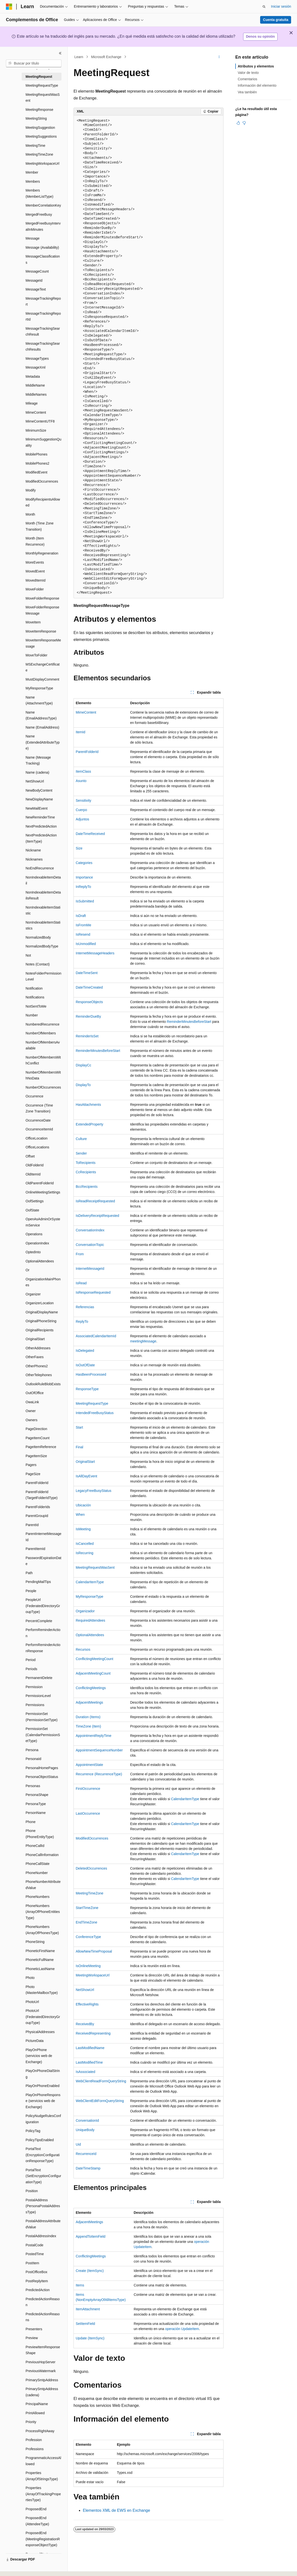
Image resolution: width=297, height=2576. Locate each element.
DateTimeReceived (90, 834)
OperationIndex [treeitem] (37, 1243)
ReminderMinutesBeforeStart (189, 1022)
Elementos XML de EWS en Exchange (116, 2510)
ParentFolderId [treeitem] (37, 1483)
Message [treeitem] (33, 238)
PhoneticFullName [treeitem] (40, 1960)
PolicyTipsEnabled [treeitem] (40, 2140)
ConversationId (87, 2120)
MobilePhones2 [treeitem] (37, 463)
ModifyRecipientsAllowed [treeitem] (43, 502)
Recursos (83, 1649)
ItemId (80, 732)
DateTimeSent (87, 973)
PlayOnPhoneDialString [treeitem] (43, 2074)
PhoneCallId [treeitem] (35, 1846)
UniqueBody (85, 2130)
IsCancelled (85, 1544)
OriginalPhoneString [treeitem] (41, 1321)
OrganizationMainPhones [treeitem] (43, 1282)
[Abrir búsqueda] (264, 6)
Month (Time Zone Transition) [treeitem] (40, 526)
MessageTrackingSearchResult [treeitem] (43, 331)
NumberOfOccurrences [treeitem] (43, 1087)
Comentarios (247, 79)
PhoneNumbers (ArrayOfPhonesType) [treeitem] (42, 1930)
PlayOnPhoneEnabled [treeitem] (42, 2086)
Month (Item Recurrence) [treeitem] (35, 541)
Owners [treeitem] (31, 1420)
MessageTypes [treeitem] (37, 358)
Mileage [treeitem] (32, 403)
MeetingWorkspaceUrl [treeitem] (42, 163)
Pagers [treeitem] (31, 1465)
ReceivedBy (85, 2024)
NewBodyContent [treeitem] (39, 790)
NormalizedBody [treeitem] (38, 937)
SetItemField (85, 2324)
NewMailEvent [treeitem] (36, 808)
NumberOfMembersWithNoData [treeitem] (43, 1075)
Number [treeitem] (32, 1015)
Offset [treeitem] (30, 1156)
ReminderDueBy (88, 1016)
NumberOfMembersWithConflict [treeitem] (43, 1060)
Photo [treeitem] (30, 1978)
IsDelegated (85, 1351)
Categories (84, 863)
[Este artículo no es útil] (244, 123)
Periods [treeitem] (31, 1669)
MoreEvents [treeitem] (35, 562)
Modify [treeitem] (31, 490)
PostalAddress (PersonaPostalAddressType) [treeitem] (43, 2206)
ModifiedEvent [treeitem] (36, 472)
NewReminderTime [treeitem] (40, 817)
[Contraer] (60, 53)
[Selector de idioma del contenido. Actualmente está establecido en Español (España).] (25, 2568)
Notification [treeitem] (34, 988)
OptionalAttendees (90, 1635)
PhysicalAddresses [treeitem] (40, 2032)
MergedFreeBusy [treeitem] (39, 214)
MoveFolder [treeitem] (35, 589)
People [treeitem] (31, 1591)
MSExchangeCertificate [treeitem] (43, 667)
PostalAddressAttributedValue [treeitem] (43, 2224)
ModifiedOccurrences (92, 1838)
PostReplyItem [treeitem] (37, 2281)
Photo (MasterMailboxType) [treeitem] (42, 1990)
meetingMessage (143, 1341)
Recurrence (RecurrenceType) (99, 1774)
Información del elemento (257, 85)
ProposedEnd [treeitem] (36, 2509)
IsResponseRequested (93, 1292)
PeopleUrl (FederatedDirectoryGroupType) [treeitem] (43, 1606)
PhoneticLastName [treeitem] (40, 1969)
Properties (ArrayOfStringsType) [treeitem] (42, 2476)
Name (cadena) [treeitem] (37, 772)
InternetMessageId (90, 1269)
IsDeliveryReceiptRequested (97, 1216)
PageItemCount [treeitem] (37, 1438)
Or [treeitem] (28, 1270)
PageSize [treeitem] (33, 1474)
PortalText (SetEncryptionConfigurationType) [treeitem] (43, 2176)
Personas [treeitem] (33, 1786)
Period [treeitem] (30, 1660)
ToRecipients (85, 1163)
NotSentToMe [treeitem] (36, 1006)
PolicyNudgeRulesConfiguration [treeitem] (43, 2119)
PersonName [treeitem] (36, 1813)
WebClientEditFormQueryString (100, 2101)
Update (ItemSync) (90, 2338)
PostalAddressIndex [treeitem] (41, 2236)
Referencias (85, 1307)
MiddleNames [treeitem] (36, 394)
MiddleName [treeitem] (35, 385)
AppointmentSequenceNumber (99, 1750)
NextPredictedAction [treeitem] (41, 826)
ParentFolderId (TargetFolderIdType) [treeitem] (42, 1495)
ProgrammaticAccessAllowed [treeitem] (43, 2461)
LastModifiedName (90, 2048)
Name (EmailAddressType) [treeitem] (41, 715)
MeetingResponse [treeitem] (39, 110)
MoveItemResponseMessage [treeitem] (43, 643)
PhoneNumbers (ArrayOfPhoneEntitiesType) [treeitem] (43, 1912)
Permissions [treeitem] (35, 1705)
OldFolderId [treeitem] (35, 1165)
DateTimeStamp (88, 2168)
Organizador (85, 1611)
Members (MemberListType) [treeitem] (39, 193)
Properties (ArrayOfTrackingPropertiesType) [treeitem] (43, 2494)
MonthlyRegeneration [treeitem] (42, 553)
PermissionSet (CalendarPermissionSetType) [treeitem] (43, 1735)
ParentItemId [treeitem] (35, 1549)
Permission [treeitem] (34, 1687)
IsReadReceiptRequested (95, 1201)
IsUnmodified (86, 944)
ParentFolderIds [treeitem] (38, 1507)
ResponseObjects (89, 1002)
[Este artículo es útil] (238, 123)
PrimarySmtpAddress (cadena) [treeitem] (42, 2392)
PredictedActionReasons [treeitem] (43, 2317)
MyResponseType (89, 1596)
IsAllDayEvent (86, 1476)
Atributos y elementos (256, 66)
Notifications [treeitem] (35, 997)
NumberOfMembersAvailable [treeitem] (43, 1045)
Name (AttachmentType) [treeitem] (39, 700)
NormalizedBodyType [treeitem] (42, 946)
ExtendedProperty (89, 1124)
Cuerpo (81, 810)
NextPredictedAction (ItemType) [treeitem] (41, 838)
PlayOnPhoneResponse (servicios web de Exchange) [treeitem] (43, 2101)
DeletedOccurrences (91, 1868)
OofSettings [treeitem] (35, 1201)
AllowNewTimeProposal (94, 1951)
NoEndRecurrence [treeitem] (40, 868)
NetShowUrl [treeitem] (35, 781)
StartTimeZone (87, 1908)
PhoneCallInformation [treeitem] (42, 1855)
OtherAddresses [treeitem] (38, 1348)
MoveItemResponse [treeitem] (41, 631)
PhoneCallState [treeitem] (37, 1864)
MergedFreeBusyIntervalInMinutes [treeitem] (43, 226)
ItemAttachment (88, 2309)
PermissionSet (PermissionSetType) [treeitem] (42, 1717)
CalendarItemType (90, 1582)
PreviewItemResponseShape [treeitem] (43, 2350)
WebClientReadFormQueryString (101, 2081)
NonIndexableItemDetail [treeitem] (43, 880)
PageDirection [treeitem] (36, 1429)
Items (80, 2285)
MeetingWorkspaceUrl (92, 1975)
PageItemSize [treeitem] (36, 1456)
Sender (81, 1153)
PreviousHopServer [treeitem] (40, 2362)
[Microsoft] (9, 6)
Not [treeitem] (28, 955)
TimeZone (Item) (88, 1726)
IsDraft (81, 916)
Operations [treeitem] (34, 1234)
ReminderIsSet (87, 1036)
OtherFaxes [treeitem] (35, 1357)
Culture (81, 1139)
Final (79, 1447)
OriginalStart (85, 1462)
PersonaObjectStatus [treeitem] (42, 1777)
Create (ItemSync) (90, 2271)
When (80, 1514)
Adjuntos (82, 819)
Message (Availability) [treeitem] (42, 247)
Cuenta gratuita (275, 20)
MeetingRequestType (92, 1403)
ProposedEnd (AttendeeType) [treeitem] (37, 2521)
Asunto (81, 781)
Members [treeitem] (33, 181)
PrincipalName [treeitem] (37, 2404)
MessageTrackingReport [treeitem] (43, 301)
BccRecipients (87, 1187)
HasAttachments (88, 1105)
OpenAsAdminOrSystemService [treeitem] (43, 1222)
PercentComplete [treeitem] (39, 1621)
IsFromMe (83, 925)
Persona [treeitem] (32, 1750)
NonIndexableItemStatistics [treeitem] (43, 925)
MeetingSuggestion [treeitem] (40, 128)
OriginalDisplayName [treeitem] (42, 1312)
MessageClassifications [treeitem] (43, 259)
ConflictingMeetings (91, 1688)
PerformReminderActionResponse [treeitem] (43, 1648)
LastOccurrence (88, 1813)
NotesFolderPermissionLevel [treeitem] (43, 976)
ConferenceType (88, 1937)
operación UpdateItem (182, 2329)
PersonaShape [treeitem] (37, 1795)
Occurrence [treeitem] (34, 1096)
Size (79, 848)
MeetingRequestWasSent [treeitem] (43, 98)
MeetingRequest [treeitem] (39, 77)
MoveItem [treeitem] (33, 622)
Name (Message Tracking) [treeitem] (38, 760)
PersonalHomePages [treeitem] (42, 1768)
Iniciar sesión (281, 6)
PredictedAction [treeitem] (38, 2290)
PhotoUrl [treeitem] (32, 2002)
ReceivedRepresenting (93, 2033)
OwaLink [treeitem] (32, 1402)
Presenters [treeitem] (34, 2329)
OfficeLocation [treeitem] (36, 1138)
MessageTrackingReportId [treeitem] (43, 316)
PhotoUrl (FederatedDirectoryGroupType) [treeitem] (43, 2017)
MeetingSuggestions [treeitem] (41, 136)
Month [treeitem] (30, 514)
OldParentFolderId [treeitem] (40, 1183)
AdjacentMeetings (89, 1702)
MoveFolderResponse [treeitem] (42, 598)
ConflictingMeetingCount (94, 1659)
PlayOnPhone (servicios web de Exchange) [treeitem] (39, 2056)
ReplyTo (82, 1321)
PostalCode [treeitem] (34, 2245)
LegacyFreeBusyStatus (93, 1491)
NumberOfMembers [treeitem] (41, 1033)
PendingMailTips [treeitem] (38, 1582)
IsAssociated (85, 2072)
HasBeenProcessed (91, 1374)
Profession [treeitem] (34, 2440)
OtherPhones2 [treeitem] (37, 1366)
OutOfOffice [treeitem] (35, 1393)
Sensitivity (83, 800)
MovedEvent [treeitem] (35, 571)
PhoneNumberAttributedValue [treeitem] (43, 1885)
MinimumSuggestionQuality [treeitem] (43, 442)
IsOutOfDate (85, 1365)
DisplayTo (83, 1085)
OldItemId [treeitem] (33, 1174)
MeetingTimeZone (89, 1893)
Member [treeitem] (32, 172)
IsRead (81, 1283)
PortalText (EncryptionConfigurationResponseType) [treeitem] (43, 2155)
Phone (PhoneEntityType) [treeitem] (40, 1834)
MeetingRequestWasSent (95, 1567)
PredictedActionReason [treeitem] (43, 2302)
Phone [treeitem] (30, 1822)
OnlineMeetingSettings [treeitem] (43, 1192)
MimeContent (86, 712)
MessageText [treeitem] (36, 289)
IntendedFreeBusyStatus (95, 1413)
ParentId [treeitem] (32, 1525)
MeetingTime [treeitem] (35, 145)
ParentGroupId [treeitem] (37, 1516)
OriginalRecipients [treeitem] (40, 1330)
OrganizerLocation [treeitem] (40, 1303)
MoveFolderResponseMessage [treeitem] (42, 610)
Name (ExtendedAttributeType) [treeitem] (43, 742)
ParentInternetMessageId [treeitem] (43, 1537)
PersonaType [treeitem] (36, 1804)
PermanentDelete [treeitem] (39, 1678)
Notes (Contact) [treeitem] (38, 964)
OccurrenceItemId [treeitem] (39, 1129)
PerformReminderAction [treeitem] (43, 1633)
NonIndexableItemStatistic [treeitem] (43, 910)
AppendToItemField (90, 2236)
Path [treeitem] (29, 1573)
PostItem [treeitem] (32, 2263)
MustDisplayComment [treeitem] (42, 679)
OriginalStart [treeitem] (35, 1339)
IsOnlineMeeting (88, 1966)
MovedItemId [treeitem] (35, 580)
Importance (84, 877)
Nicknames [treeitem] (34, 859)
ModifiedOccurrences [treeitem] (42, 481)
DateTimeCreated (89, 987)
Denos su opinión (260, 36)
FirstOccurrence (88, 1789)
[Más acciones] (219, 57)
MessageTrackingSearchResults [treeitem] (43, 347)
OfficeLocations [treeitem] (37, 1147)
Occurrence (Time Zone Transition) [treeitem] (39, 1108)
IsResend (83, 934)
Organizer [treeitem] (33, 1294)
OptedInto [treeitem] (33, 1252)
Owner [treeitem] (31, 1411)
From (80, 1254)
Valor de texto (248, 73)
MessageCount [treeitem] (37, 271)
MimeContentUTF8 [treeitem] (40, 421)
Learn (78, 57)
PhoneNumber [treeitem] (37, 1873)
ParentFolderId (87, 752)
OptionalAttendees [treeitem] (40, 1261)
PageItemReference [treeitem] (41, 1447)
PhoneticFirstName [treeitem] (40, 1951)
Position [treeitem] (32, 2191)
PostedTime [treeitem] (35, 2254)
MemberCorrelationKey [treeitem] (43, 205)
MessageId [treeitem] (34, 280)
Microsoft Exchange (106, 57)
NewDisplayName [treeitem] (39, 799)
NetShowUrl (85, 1990)
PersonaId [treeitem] (33, 1759)
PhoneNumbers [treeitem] (37, 1897)
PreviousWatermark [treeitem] (41, 2371)
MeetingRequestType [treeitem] (42, 85)
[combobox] (33, 63)
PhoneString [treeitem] (35, 1942)
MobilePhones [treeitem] (36, 454)
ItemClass (83, 771)
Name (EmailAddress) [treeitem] (42, 727)
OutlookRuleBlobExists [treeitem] (43, 1384)
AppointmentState (89, 1765)
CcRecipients (86, 1172)
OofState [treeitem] (32, 1210)
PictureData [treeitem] (35, 2041)
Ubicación (83, 1505)
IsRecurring (84, 1553)
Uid (78, 2144)
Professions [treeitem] (35, 2449)
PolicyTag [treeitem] (33, 2131)
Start (79, 1427)
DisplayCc (83, 1065)
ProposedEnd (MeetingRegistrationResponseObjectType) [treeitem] (43, 2539)
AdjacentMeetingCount (93, 1673)
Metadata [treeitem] (33, 376)
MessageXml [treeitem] (35, 367)
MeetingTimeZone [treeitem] (39, 154)
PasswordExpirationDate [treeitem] (43, 1561)
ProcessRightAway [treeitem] (40, 2431)
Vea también (247, 92)
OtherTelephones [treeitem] (39, 1375)
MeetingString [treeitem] (36, 118)
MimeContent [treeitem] (36, 412)
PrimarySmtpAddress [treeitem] (42, 2380)
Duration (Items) (88, 1717)
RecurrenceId (86, 2154)
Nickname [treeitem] (33, 850)
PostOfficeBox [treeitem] (36, 2272)
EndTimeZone (86, 1922)
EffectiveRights (87, 2004)
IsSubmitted (85, 901)
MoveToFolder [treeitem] (36, 655)
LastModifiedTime (89, 2062)
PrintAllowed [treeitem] (35, 2413)
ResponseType (87, 1389)
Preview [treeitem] (32, 2338)
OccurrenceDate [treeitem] (38, 1120)
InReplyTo (83, 887)
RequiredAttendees (90, 1620)
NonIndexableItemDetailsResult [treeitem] (43, 895)
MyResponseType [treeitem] (39, 688)
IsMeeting (83, 1529)
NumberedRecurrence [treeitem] (42, 1024)
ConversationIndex (90, 1230)
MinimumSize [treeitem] (36, 430)
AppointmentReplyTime (93, 1736)
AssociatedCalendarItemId (96, 1336)
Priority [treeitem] (31, 2422)
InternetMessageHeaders (95, 953)
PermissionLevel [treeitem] (38, 1696)
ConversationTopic (90, 1245)
